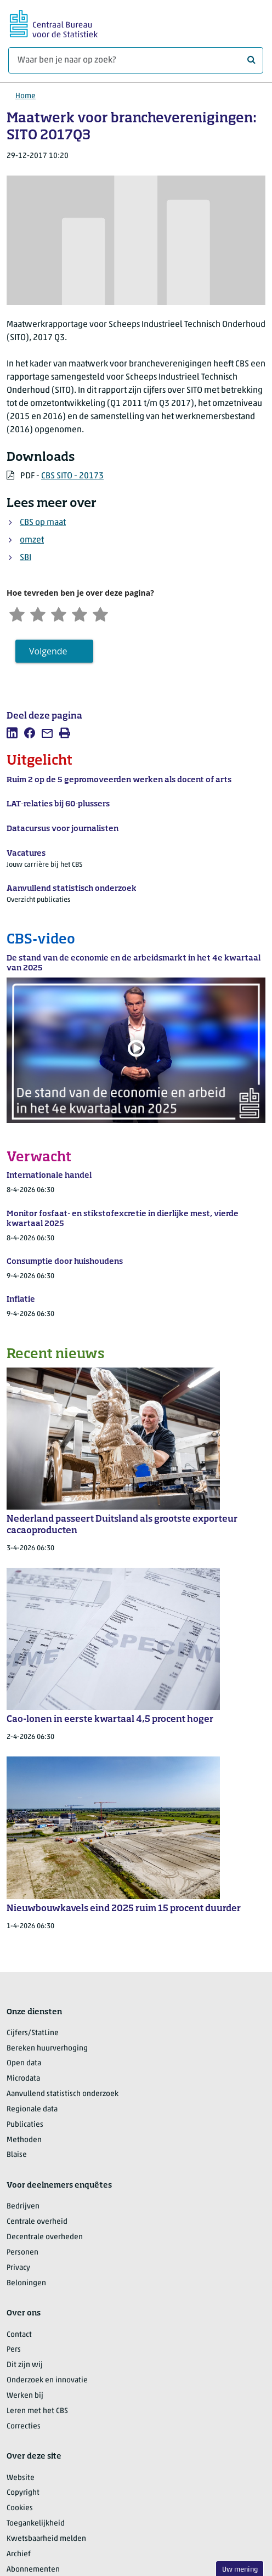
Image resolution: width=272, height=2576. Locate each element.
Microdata (23, 2078)
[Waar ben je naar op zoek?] (135, 60)
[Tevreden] (80, 612)
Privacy (18, 2268)
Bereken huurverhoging (47, 2048)
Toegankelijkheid (36, 2523)
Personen (22, 2252)
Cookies (20, 2508)
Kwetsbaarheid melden (46, 2539)
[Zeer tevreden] (100, 612)
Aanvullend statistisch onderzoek (62, 2094)
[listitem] (12, 732)
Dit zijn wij (25, 2365)
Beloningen (26, 2283)
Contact (19, 2334)
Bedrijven (23, 2206)
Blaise (17, 2155)
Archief (19, 2554)
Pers (14, 2349)
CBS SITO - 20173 (72, 476)
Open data (24, 2063)
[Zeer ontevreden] (17, 612)
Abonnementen (33, 2569)
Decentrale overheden (45, 2237)
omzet (32, 540)
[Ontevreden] (37, 612)
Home (25, 96)
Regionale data (32, 2109)
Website (21, 2478)
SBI (25, 557)
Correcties (24, 2426)
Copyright (23, 2492)
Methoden (24, 2140)
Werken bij (25, 2395)
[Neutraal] (59, 612)
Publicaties (25, 2124)
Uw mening (240, 2569)
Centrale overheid (37, 2221)
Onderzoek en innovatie (47, 2380)
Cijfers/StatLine (33, 2033)
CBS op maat (43, 522)
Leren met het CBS (37, 2411)
